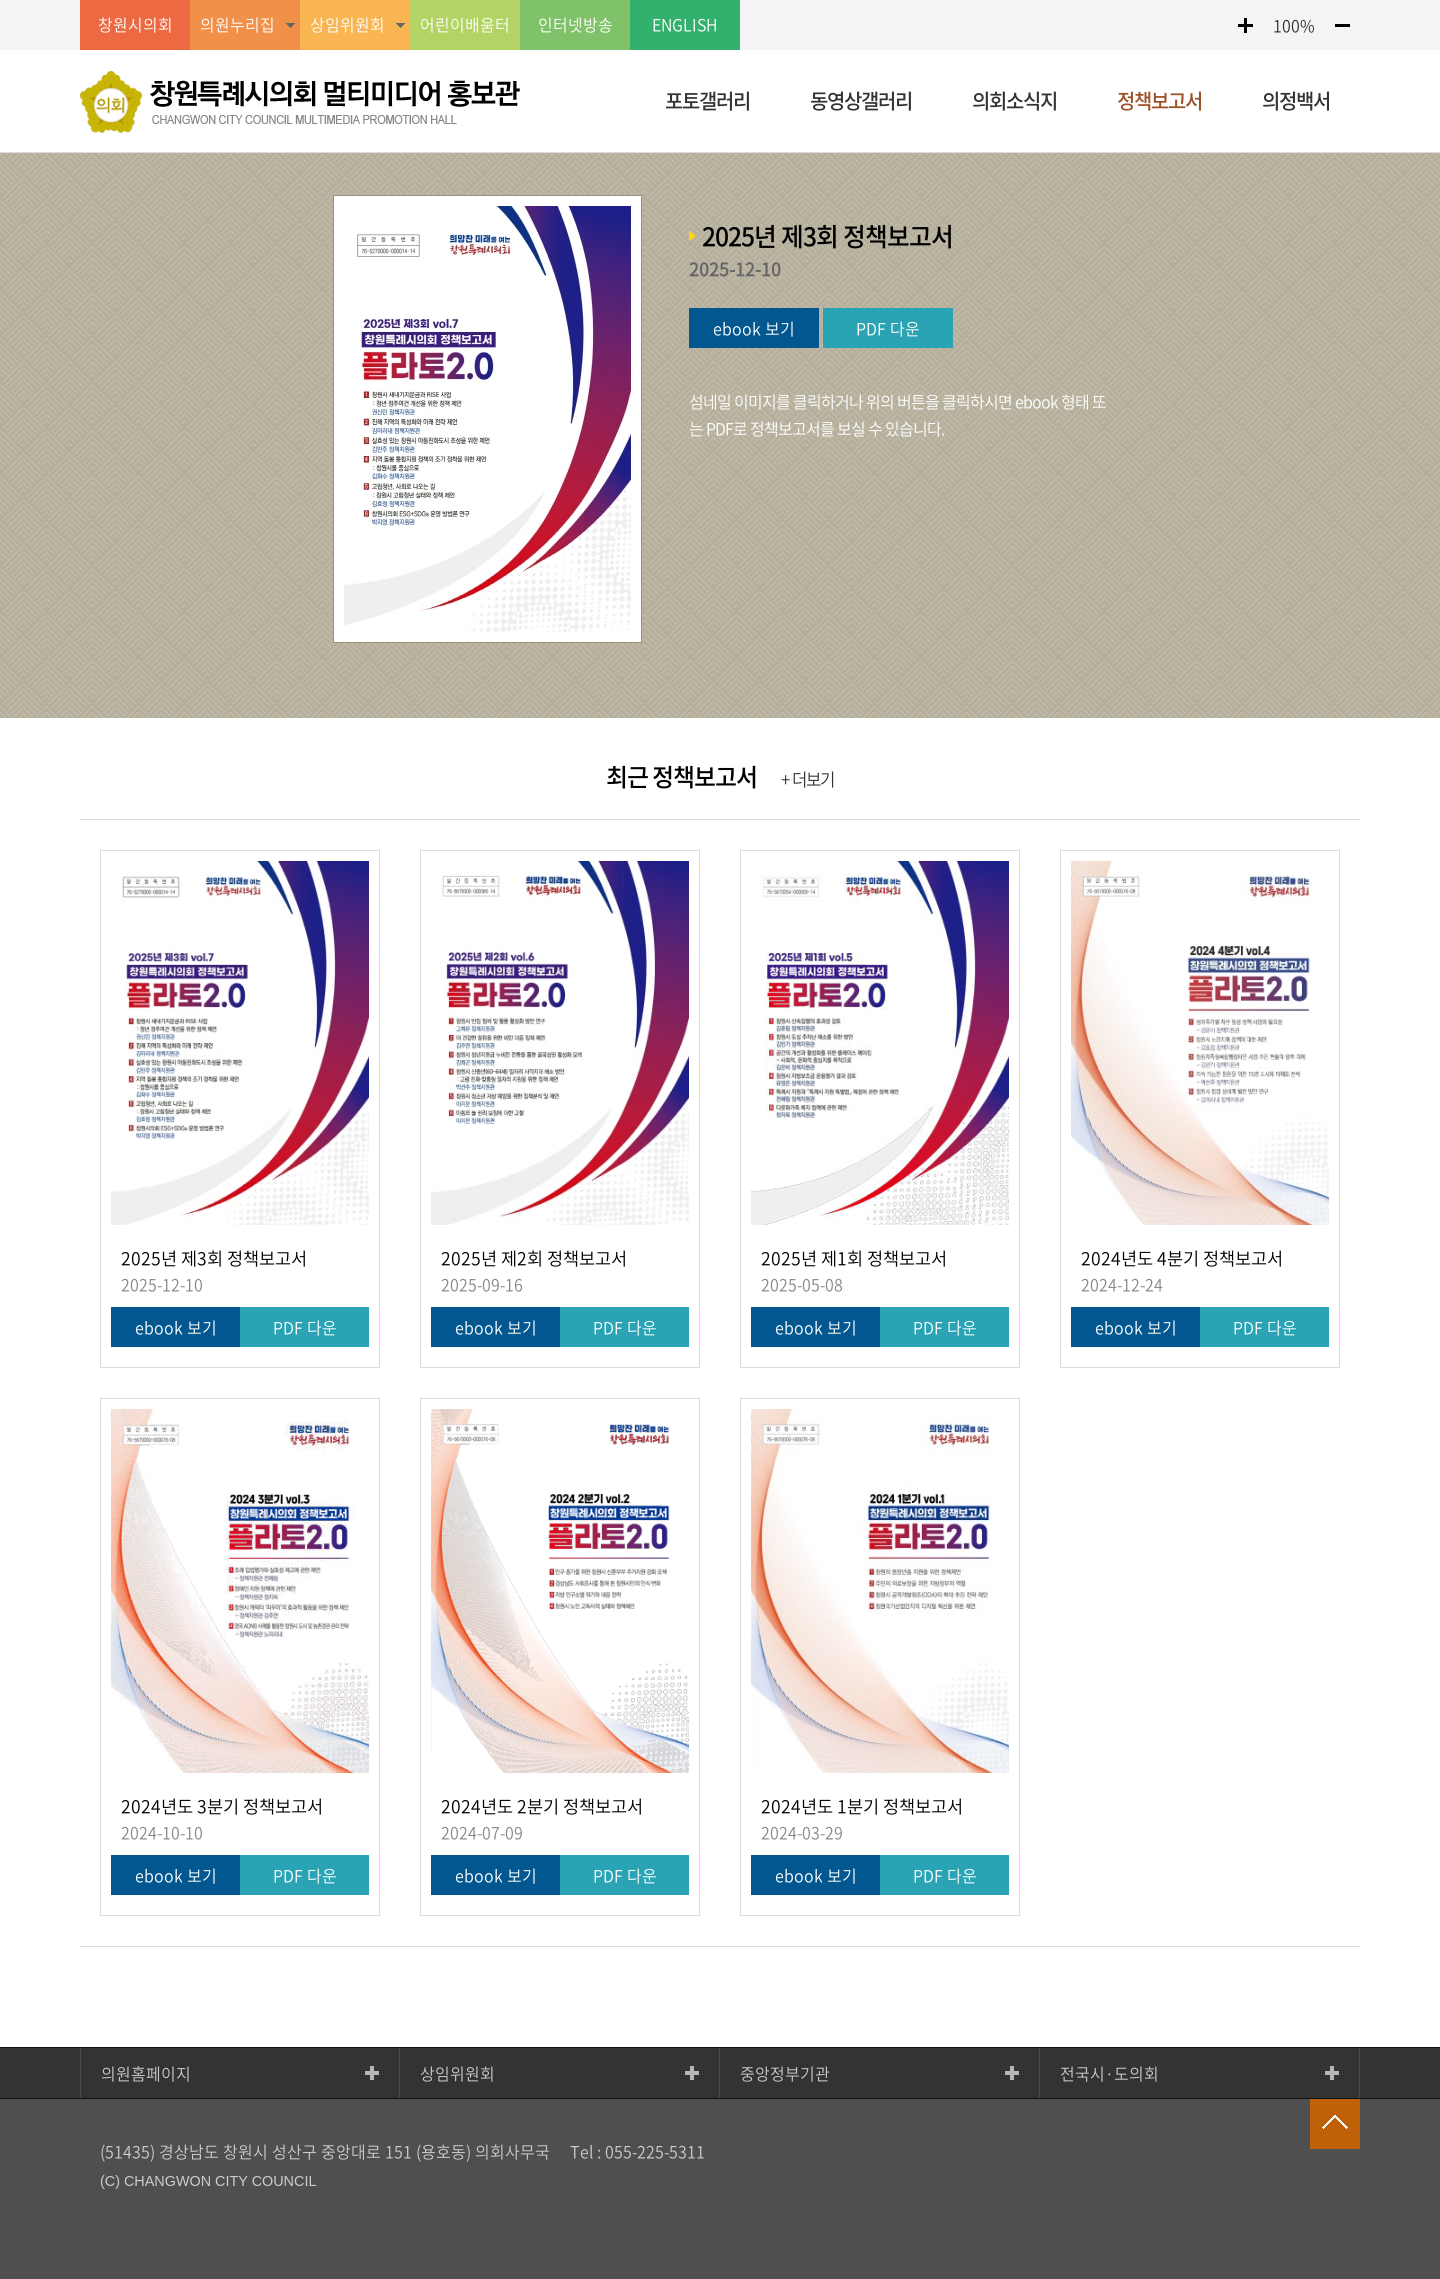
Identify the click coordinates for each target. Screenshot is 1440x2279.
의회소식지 (1014, 100)
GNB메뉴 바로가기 (720, 1)
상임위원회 (457, 2073)
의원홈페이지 (146, 2073)
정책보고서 (1159, 100)
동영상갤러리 (861, 100)
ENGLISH (685, 25)
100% (1294, 25)
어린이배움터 (465, 25)
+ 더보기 (807, 779)
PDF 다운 (888, 328)
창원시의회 (135, 25)
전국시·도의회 (1109, 2073)
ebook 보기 (754, 328)
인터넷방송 (575, 25)
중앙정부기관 (785, 2073)
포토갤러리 (707, 100)
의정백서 (1296, 100)
